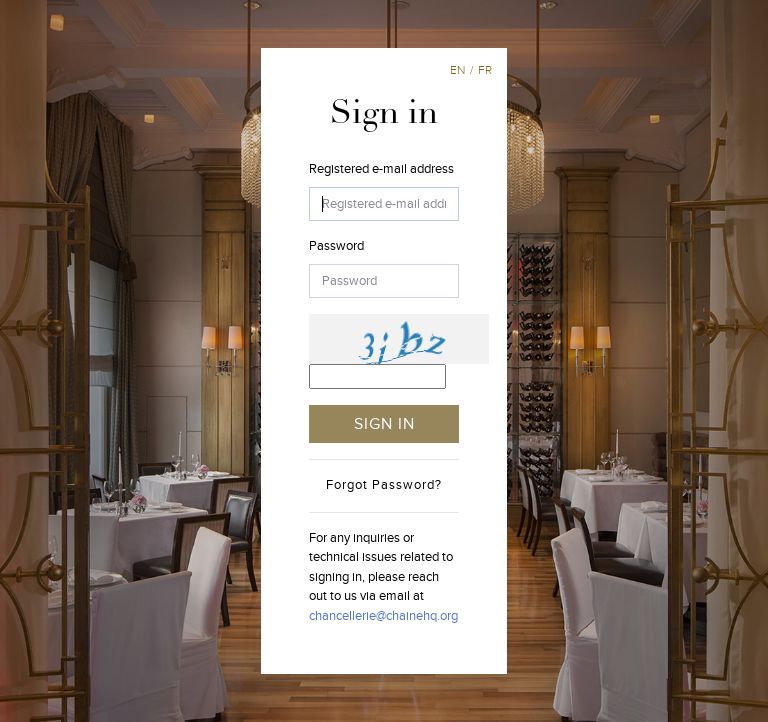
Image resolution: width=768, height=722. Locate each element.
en (457, 70)
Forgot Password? (384, 485)
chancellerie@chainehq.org (383, 616)
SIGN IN (384, 424)
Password (336, 246)
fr (485, 70)
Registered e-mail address (381, 169)
